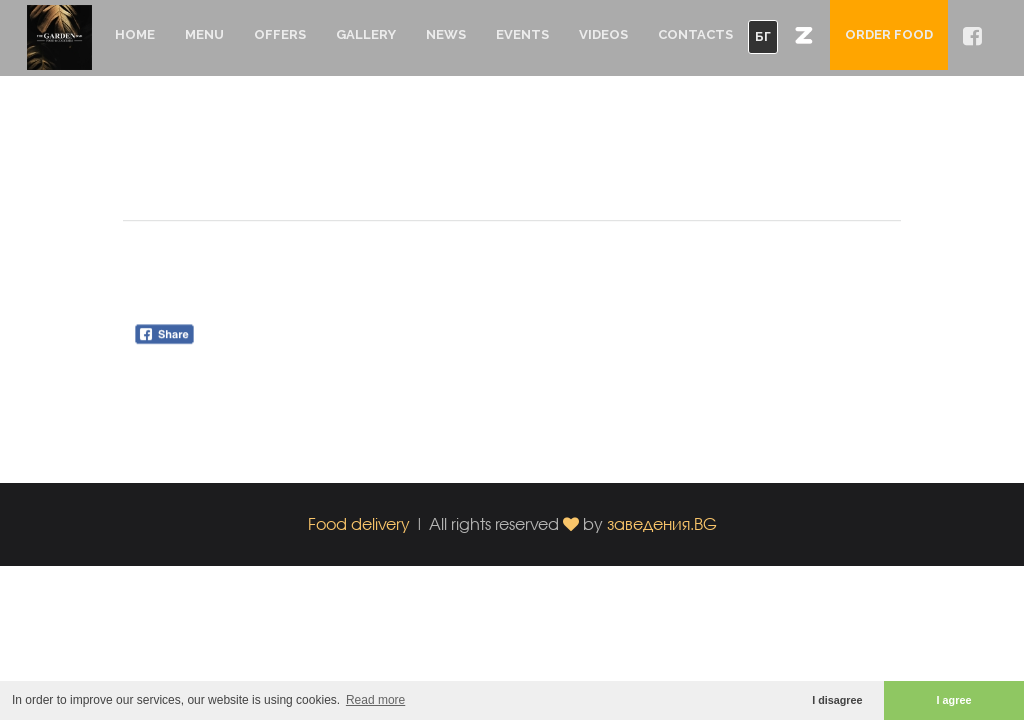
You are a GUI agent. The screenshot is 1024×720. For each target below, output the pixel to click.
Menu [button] (204, 34)
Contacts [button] (695, 34)
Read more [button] (375, 700)
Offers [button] (280, 34)
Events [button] (522, 34)
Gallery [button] (366, 34)
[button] (804, 35)
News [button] (446, 34)
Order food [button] (889, 34)
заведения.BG (662, 523)
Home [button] (135, 34)
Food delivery (359, 523)
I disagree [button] (837, 700)
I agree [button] (954, 700)
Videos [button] (603, 34)
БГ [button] (763, 36)
